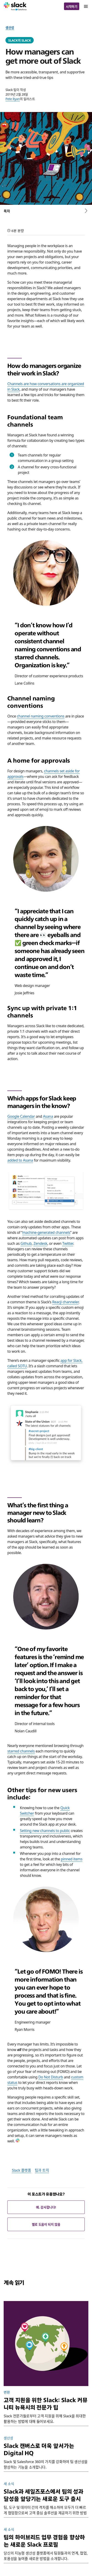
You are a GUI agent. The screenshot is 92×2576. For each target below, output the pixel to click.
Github (26, 1243)
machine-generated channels (46, 1232)
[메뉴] (85, 6)
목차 (7, 210)
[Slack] (15, 6)
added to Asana (20, 1160)
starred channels (21, 1751)
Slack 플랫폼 (21, 2170)
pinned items (71, 1858)
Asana (48, 1116)
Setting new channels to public (45, 1830)
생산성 (9, 27)
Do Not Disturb (50, 2077)
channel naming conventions (40, 716)
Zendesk (40, 1243)
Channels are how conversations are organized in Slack (45, 386)
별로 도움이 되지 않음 (46, 2224)
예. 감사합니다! (46, 2207)
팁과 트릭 (42, 2170)
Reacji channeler (65, 1301)
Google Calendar (21, 1116)
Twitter (67, 1243)
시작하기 (71, 6)
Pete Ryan (12, 98)
